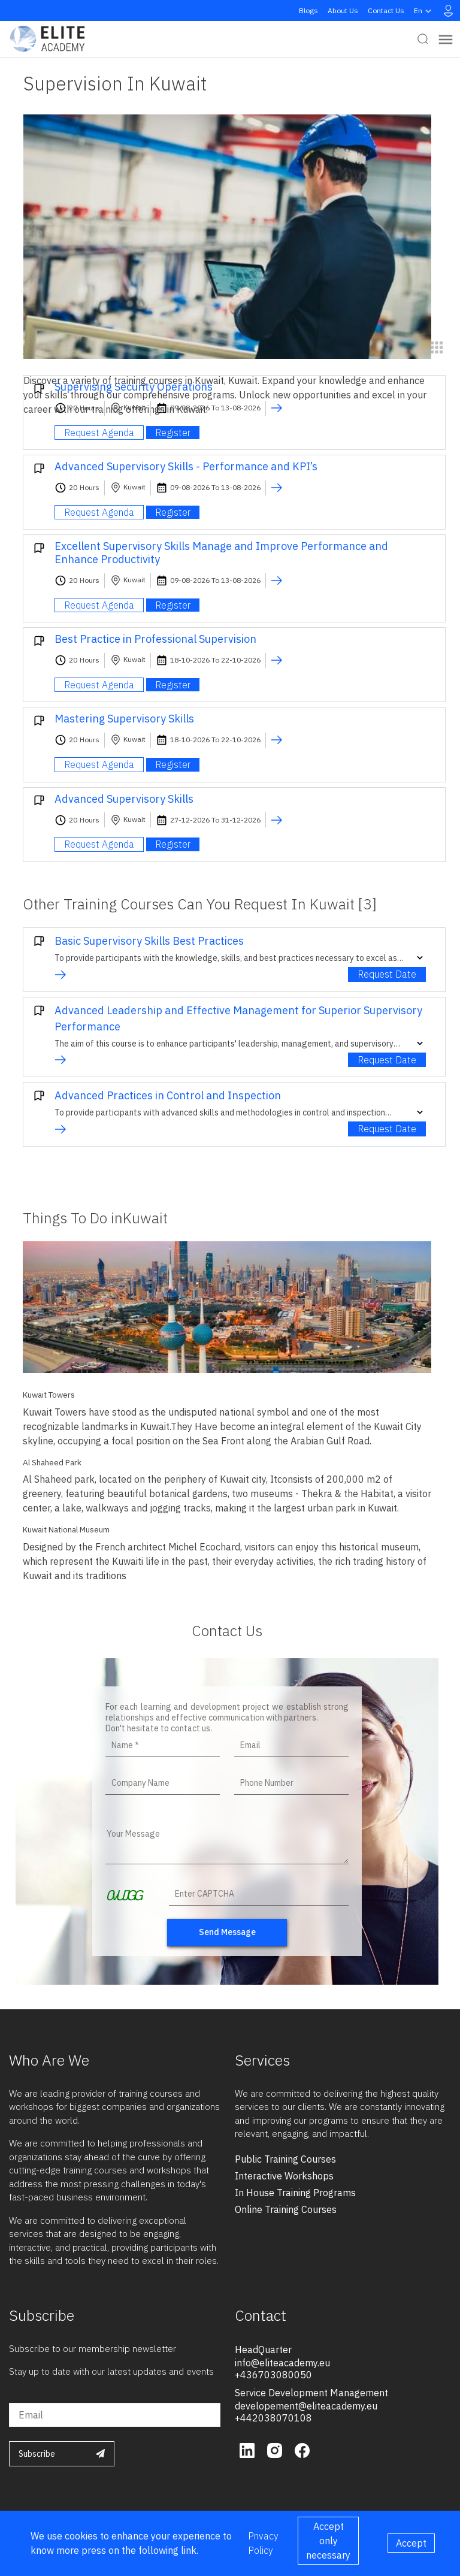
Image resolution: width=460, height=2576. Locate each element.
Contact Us (386, 10)
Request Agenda (99, 433)
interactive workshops (284, 2176)
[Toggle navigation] (445, 39)
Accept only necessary (328, 2540)
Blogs (308, 10)
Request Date (387, 974)
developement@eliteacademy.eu (306, 2406)
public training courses (285, 2159)
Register (172, 433)
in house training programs (295, 2193)
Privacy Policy (263, 2543)
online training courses (286, 2209)
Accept (411, 2543)
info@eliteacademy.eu (282, 2363)
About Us (343, 10)
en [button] (424, 11)
